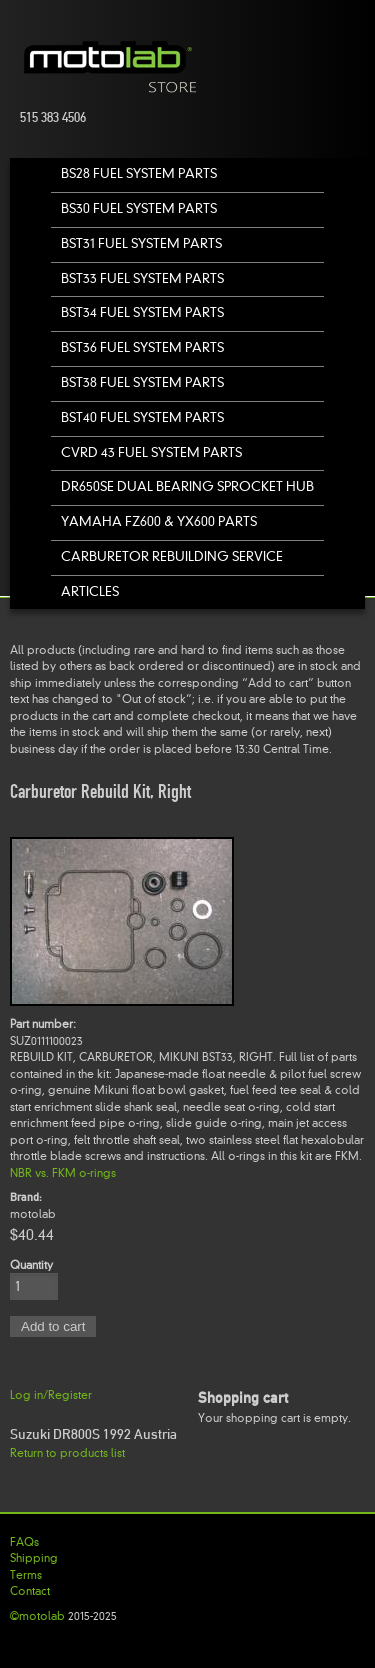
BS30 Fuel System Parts (139, 208)
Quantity (31, 1265)
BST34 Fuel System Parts (142, 312)
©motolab (37, 1616)
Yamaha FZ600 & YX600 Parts (159, 521)
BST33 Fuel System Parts (142, 278)
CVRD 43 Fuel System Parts (151, 452)
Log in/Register (51, 1395)
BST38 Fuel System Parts (142, 382)
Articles (90, 591)
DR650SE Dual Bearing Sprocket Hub (187, 486)
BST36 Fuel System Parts (142, 347)
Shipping (34, 1558)
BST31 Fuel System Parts (141, 243)
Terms (26, 1575)
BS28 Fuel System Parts (139, 173)
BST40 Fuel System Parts (142, 417)
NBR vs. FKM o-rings (63, 1173)
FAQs (24, 1542)
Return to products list (67, 1453)
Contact (30, 1591)
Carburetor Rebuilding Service (172, 556)
